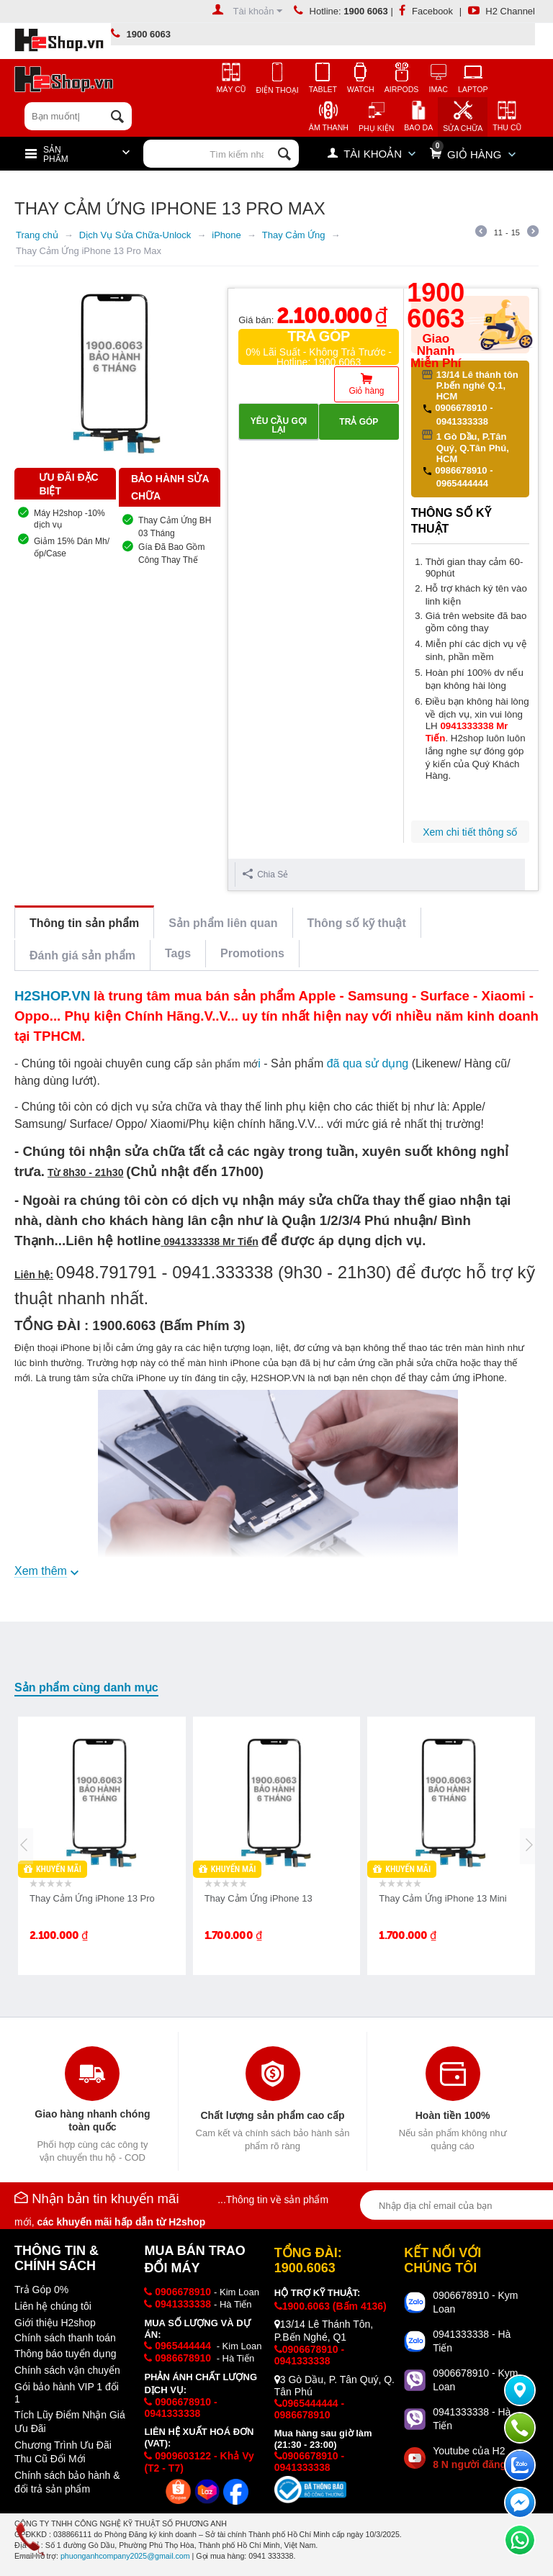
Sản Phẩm (55, 154)
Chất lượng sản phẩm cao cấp (272, 2115)
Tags (178, 953)
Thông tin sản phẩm (84, 923)
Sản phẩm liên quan (222, 923)
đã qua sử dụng (368, 1063)
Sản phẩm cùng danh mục (86, 1687)
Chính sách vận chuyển (67, 2370)
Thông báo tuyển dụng (65, 2353)
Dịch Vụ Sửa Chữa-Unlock (135, 235)
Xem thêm (40, 1571)
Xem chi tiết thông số (470, 832)
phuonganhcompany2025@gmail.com (125, 2556)
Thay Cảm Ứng (293, 235)
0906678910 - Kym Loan (475, 2302)
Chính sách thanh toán (65, 2338)
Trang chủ (37, 235)
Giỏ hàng (366, 391)
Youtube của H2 (476, 2457)
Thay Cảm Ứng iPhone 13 (258, 1898)
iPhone (226, 235)
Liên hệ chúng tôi (52, 2306)
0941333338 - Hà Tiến (472, 2341)
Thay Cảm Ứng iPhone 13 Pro (92, 1898)
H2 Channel (501, 11)
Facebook (426, 11)
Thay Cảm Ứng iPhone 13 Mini (442, 1898)
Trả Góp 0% (41, 2289)
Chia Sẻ (265, 874)
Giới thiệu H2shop (55, 2322)
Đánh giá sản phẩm (82, 955)
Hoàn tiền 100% (452, 2115)
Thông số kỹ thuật (356, 923)
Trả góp (358, 422)
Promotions (252, 953)
